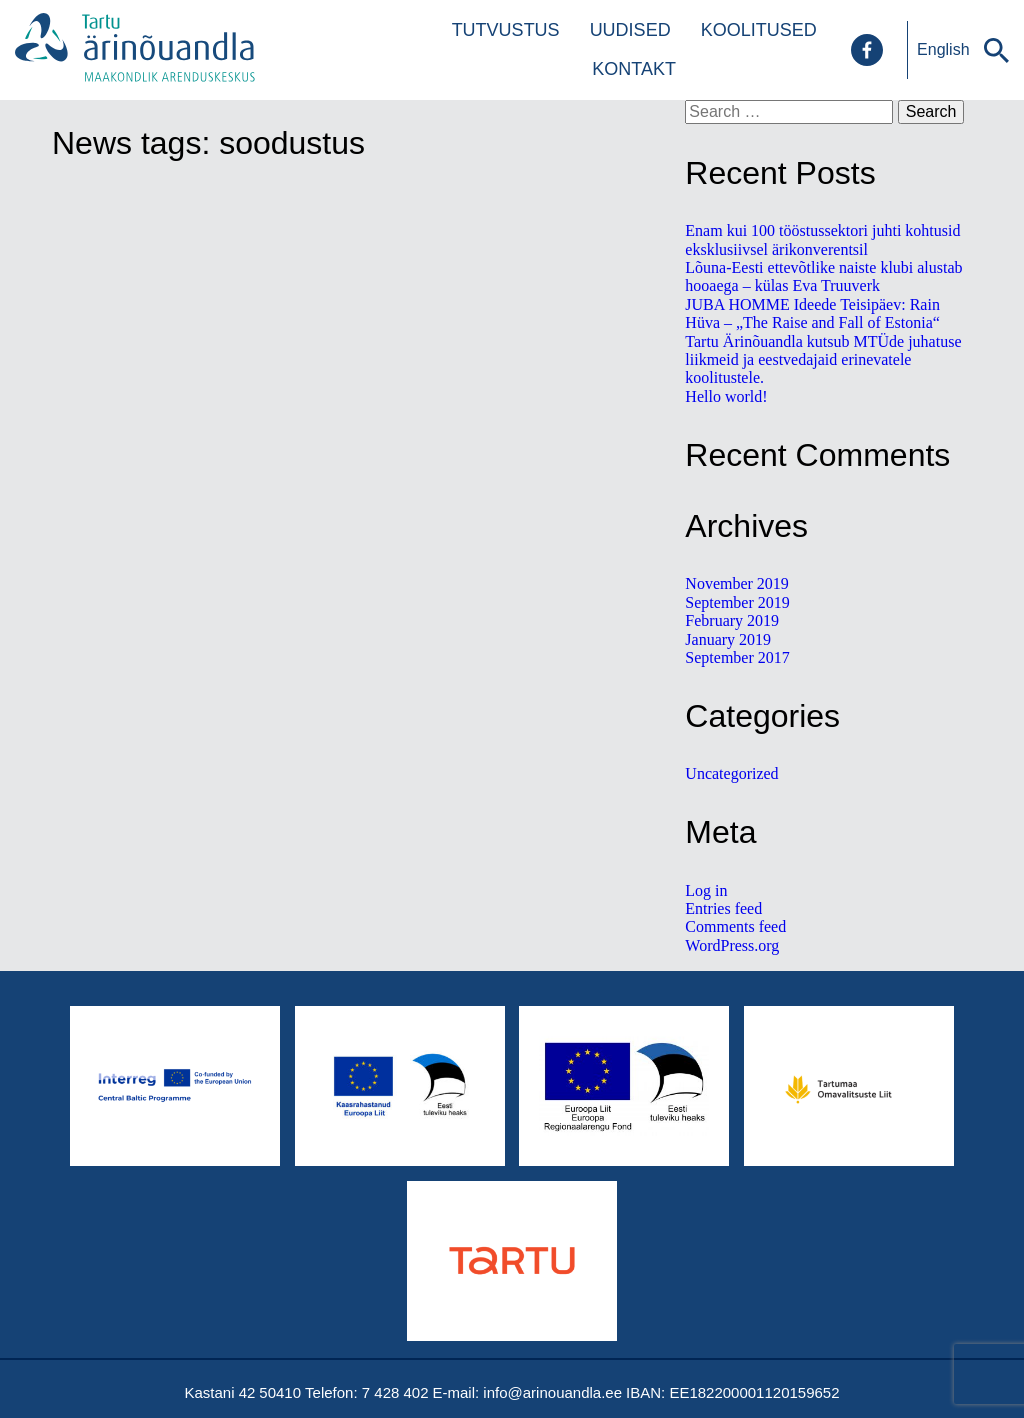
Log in (706, 890)
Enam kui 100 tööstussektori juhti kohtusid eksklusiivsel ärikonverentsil (822, 239)
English (943, 49)
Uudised (630, 30)
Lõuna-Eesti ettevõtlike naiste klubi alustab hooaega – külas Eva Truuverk (823, 276)
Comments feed (735, 926)
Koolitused (759, 30)
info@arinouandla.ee (552, 1392)
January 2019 (728, 639)
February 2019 (732, 620)
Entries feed (723, 908)
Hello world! (726, 396)
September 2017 (737, 657)
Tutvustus (506, 30)
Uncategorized (731, 773)
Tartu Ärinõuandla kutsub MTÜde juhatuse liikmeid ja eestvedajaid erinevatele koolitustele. (823, 360)
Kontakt (634, 69)
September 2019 (737, 602)
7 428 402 (395, 1392)
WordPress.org (732, 945)
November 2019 (737, 583)
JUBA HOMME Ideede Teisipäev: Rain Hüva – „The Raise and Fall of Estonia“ (812, 313)
